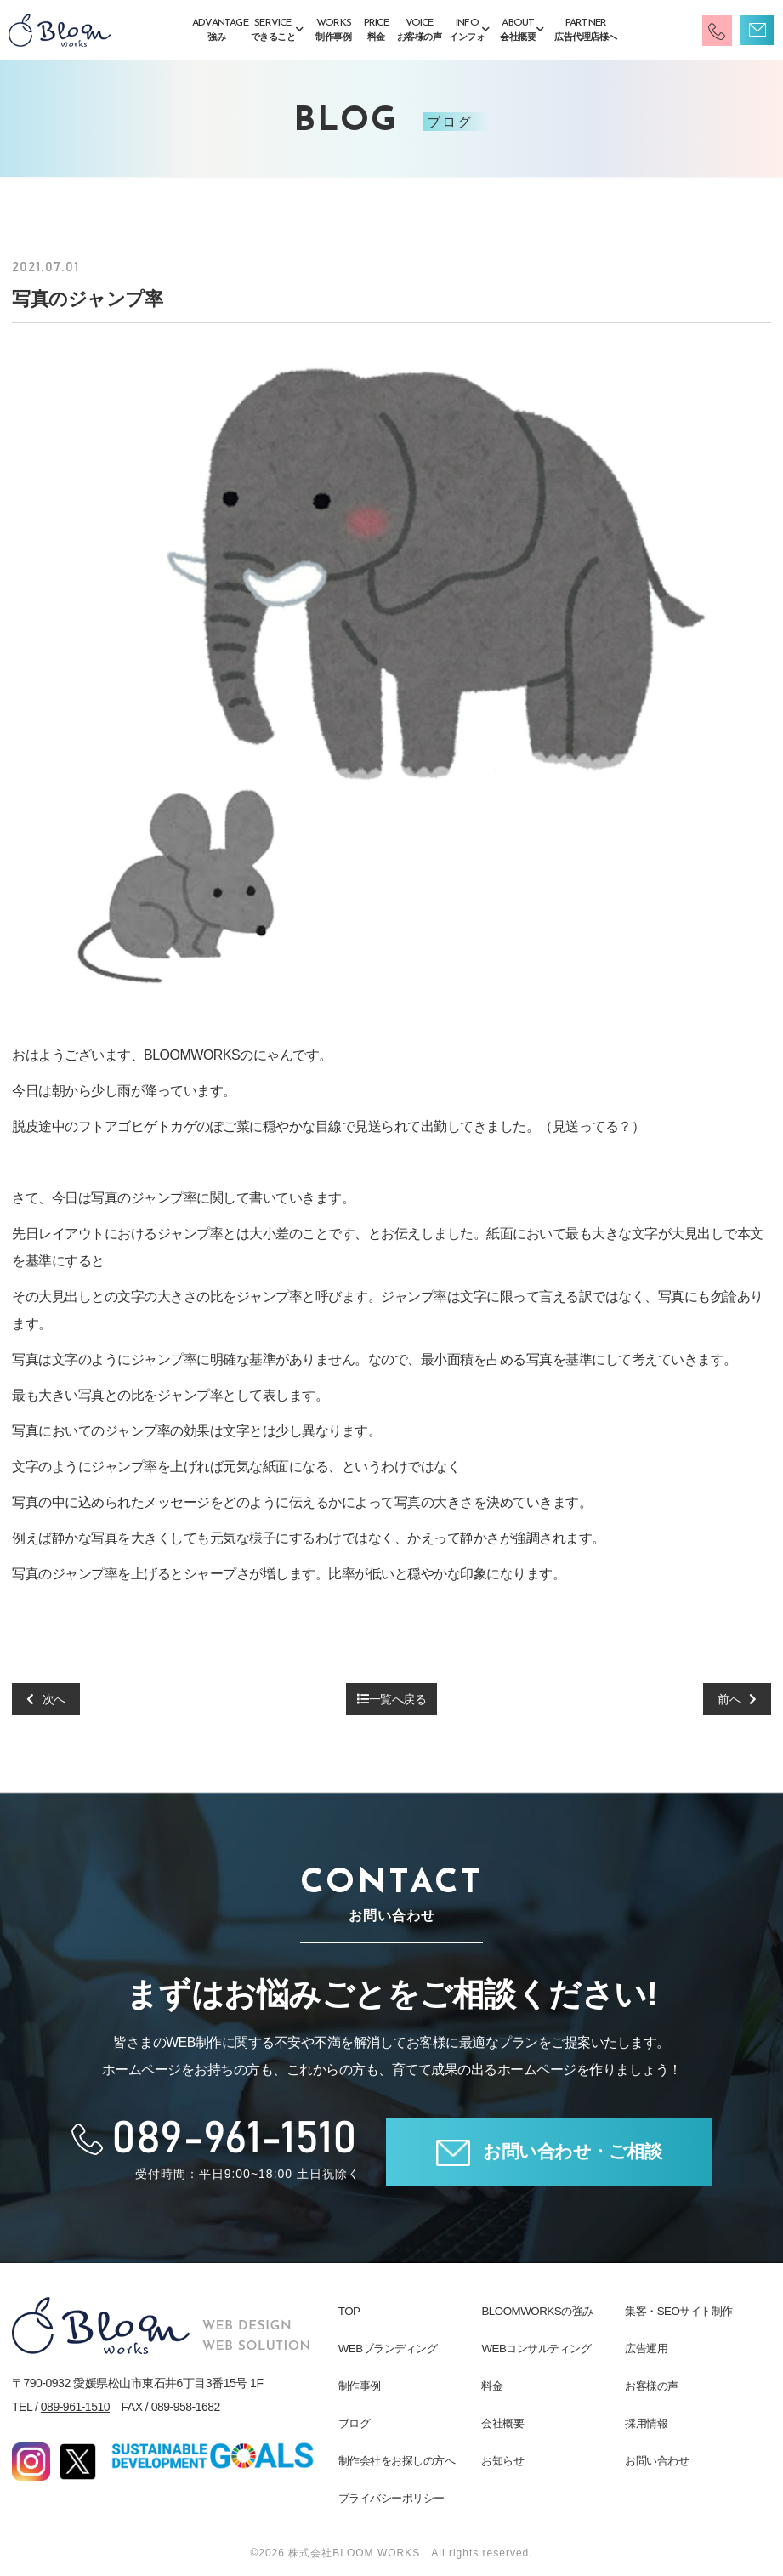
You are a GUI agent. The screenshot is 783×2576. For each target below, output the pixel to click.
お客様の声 (651, 2386)
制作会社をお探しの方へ (397, 2460)
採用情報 (646, 2423)
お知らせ (502, 2460)
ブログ (354, 2423)
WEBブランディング (387, 2348)
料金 (491, 2386)
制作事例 (359, 2386)
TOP (349, 2311)
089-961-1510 (75, 2407)
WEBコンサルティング (535, 2348)
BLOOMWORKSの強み (536, 2311)
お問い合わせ (657, 2460)
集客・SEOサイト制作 (678, 2311)
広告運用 (646, 2348)
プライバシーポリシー (391, 2498)
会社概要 (502, 2423)
